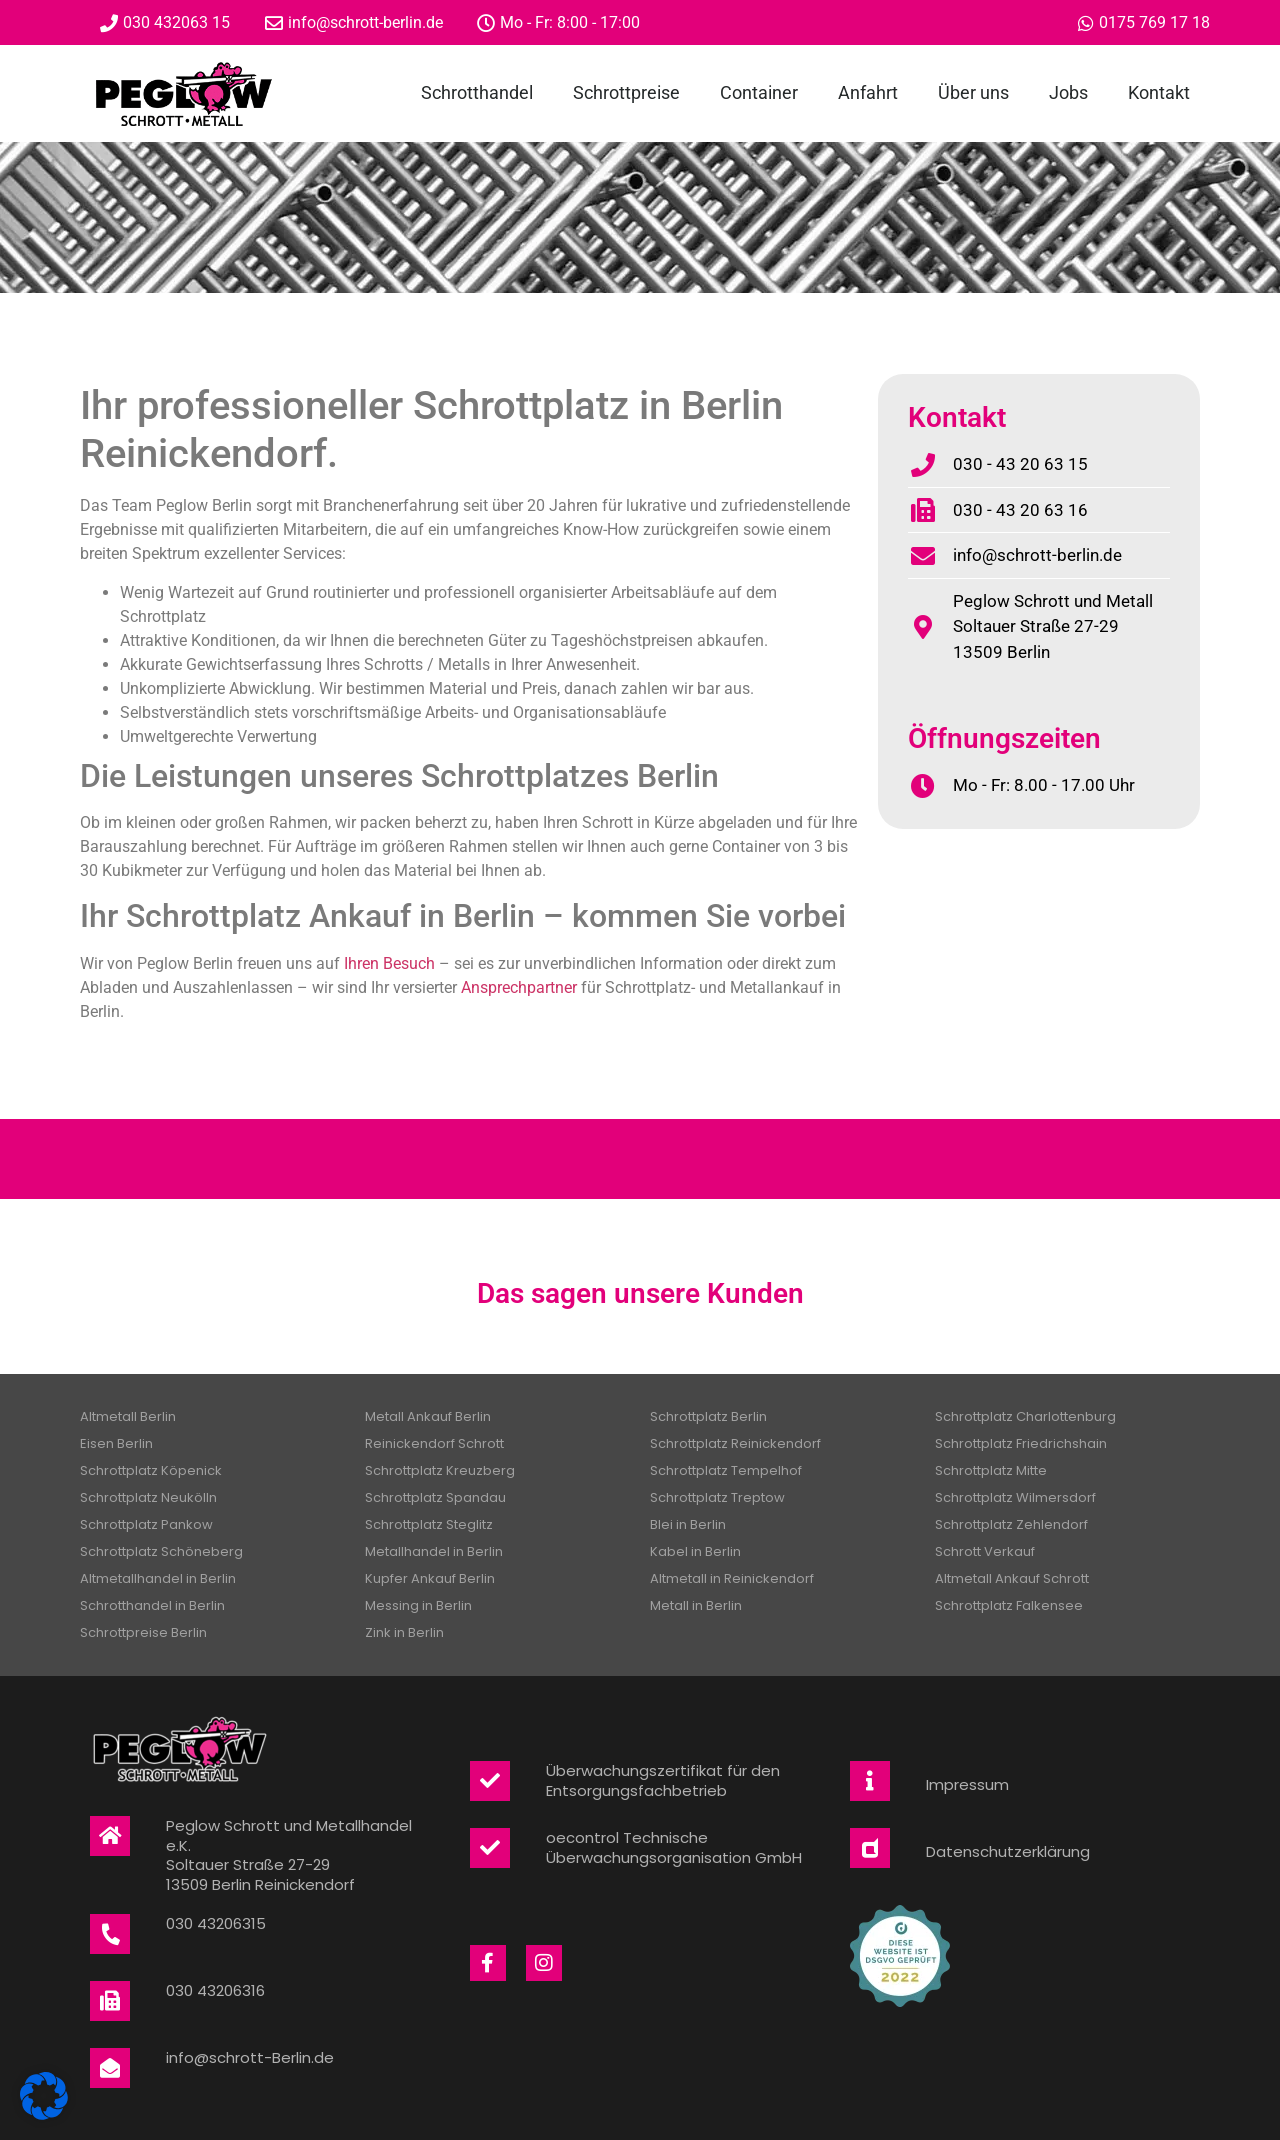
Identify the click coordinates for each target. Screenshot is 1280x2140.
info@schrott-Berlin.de (250, 2057)
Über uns (973, 92)
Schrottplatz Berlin (708, 1416)
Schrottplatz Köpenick (151, 1470)
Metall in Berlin (696, 1605)
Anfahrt (868, 92)
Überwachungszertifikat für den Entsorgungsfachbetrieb (663, 1780)
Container (759, 92)
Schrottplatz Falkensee (1009, 1605)
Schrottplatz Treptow (717, 1497)
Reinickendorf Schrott (434, 1443)
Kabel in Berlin (695, 1551)
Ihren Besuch (389, 963)
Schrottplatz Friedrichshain (1021, 1443)
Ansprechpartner (519, 987)
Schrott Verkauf (985, 1551)
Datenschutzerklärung (1008, 1851)
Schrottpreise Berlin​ (143, 1632)
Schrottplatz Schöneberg (161, 1551)
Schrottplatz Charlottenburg (1025, 1416)
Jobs (1068, 92)
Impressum (967, 1784)
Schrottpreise (626, 92)
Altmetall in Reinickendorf (732, 1578)
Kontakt (1159, 92)
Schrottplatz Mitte (991, 1470)
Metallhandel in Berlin (434, 1551)
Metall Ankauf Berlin (428, 1416)
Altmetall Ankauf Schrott (1012, 1578)
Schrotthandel (477, 92)
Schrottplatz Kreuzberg (440, 1470)
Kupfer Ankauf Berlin (430, 1578)
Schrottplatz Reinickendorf (735, 1443)
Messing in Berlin (418, 1605)
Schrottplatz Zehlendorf (1011, 1524)
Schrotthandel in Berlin (152, 1605)
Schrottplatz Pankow (146, 1524)
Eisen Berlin (116, 1443)
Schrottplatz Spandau (435, 1497)
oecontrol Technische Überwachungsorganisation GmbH (674, 1847)
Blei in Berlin (688, 1524)
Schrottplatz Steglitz (429, 1524)
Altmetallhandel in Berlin (158, 1578)
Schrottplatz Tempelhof (726, 1470)
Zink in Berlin (404, 1632)
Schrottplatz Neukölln (148, 1497)
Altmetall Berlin (128, 1416)
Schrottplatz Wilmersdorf (1015, 1497)
